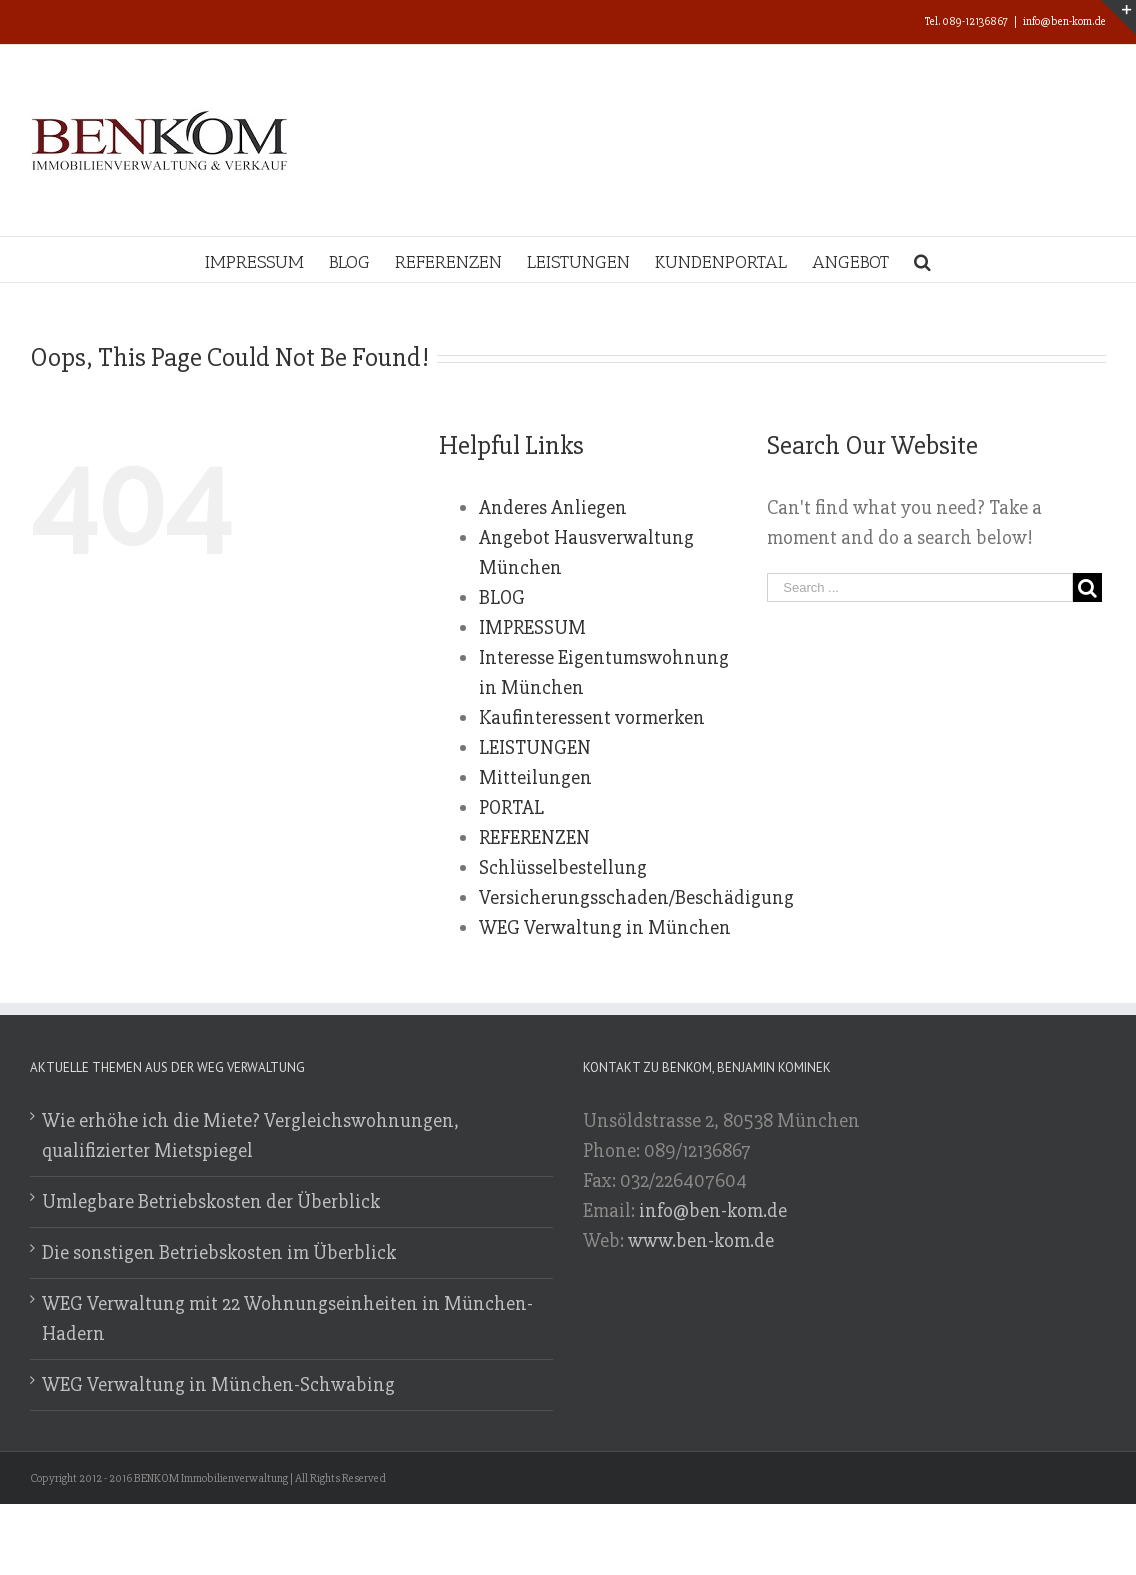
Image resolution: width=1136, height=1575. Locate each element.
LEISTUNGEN (535, 747)
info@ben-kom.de (1064, 21)
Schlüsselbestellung (563, 867)
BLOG (502, 597)
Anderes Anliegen (553, 507)
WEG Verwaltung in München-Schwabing (218, 1384)
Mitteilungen (535, 777)
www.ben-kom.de (701, 1240)
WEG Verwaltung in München (605, 927)
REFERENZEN (534, 837)
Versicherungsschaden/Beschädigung (636, 897)
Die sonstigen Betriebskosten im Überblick (219, 1252)
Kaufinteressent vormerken (592, 717)
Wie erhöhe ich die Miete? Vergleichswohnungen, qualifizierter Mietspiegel (250, 1135)
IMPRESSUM (532, 627)
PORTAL (511, 807)
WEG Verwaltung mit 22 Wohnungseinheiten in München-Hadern (287, 1318)
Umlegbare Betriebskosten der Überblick (211, 1201)
